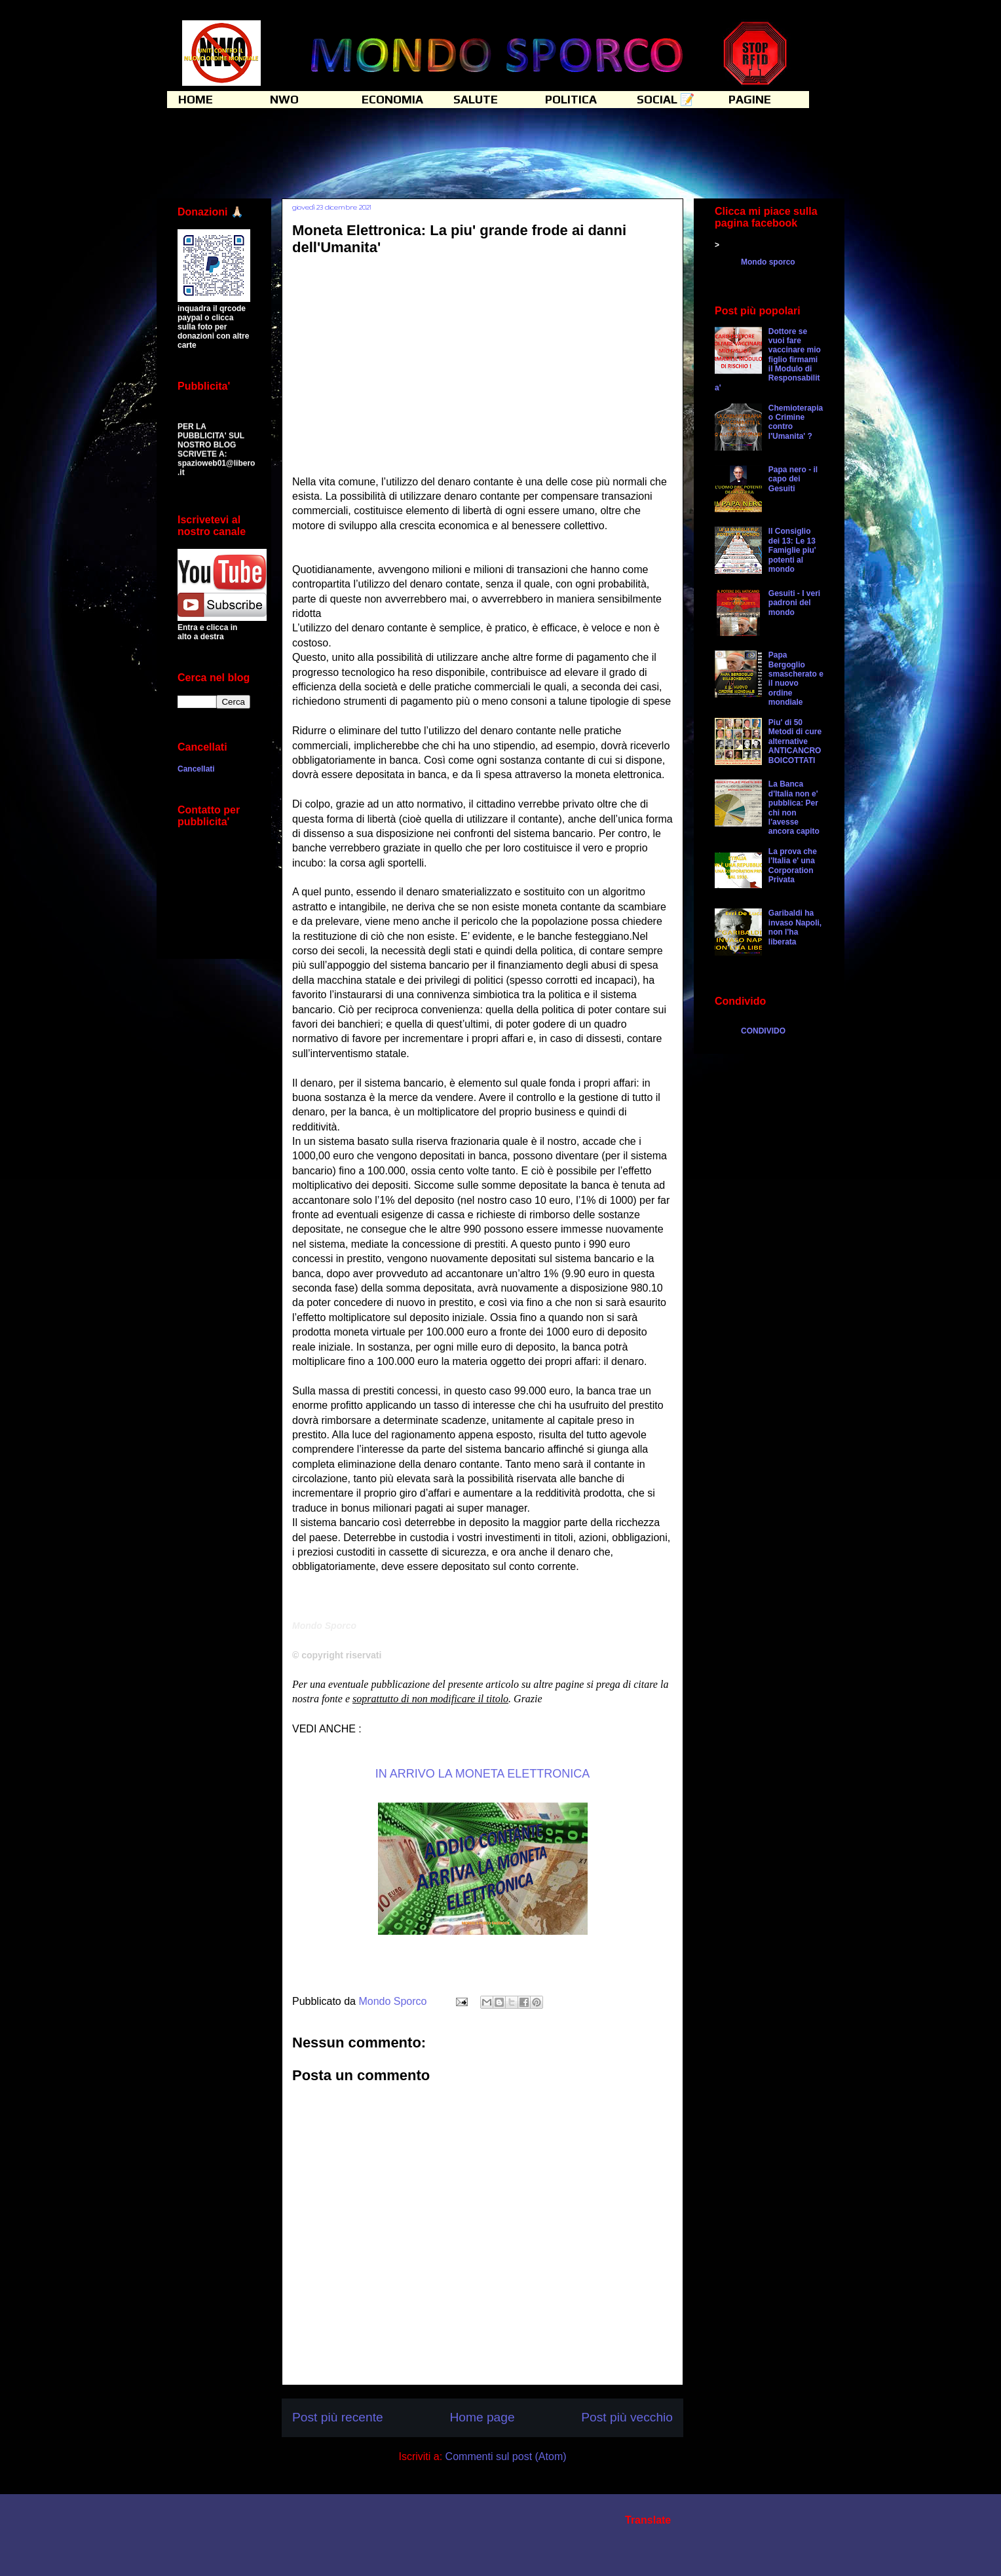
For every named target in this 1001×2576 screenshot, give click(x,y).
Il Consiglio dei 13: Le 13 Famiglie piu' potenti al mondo (792, 550)
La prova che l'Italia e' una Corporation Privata (792, 865)
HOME (195, 99)
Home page (481, 2417)
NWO (284, 99)
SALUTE (475, 99)
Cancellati (196, 769)
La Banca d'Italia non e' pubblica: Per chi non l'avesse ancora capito (794, 807)
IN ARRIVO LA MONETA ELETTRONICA (482, 1773)
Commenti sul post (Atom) (506, 2456)
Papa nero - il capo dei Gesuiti (793, 479)
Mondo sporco (768, 262)
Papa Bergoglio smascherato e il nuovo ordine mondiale (795, 678)
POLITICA (571, 99)
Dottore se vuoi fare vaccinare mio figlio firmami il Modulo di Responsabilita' (768, 359)
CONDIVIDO (763, 1031)
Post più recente (337, 2417)
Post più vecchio (627, 2417)
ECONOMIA (392, 99)
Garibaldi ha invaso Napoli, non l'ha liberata (795, 927)
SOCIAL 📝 (665, 99)
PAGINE (749, 99)
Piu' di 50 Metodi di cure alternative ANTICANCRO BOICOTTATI (795, 741)
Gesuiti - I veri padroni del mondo (794, 603)
